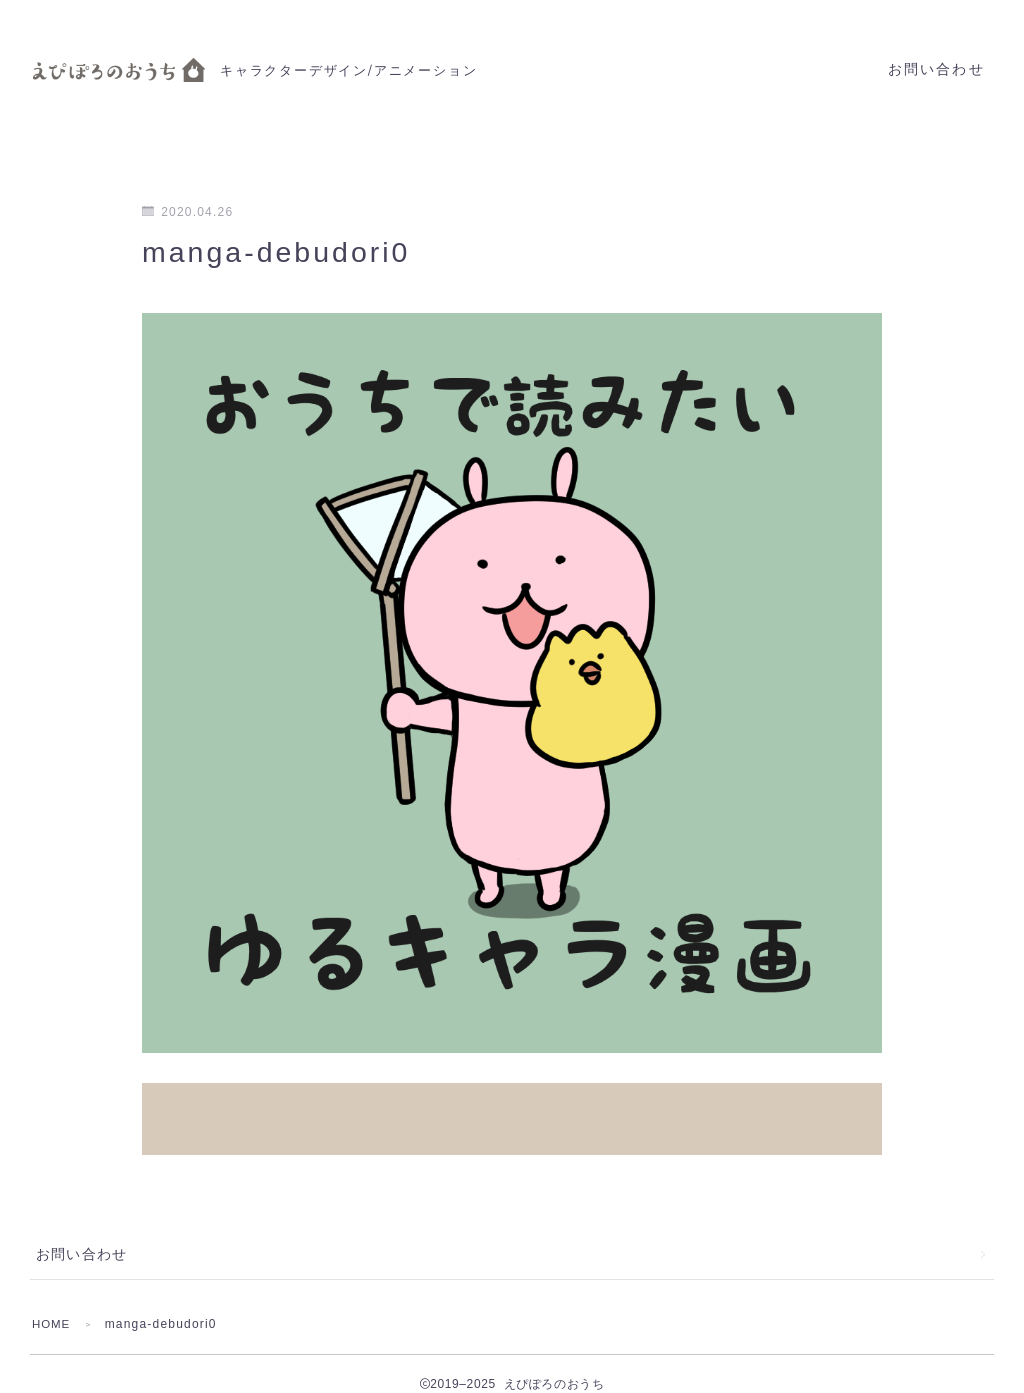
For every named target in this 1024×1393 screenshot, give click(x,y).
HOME (52, 1303)
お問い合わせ (936, 69)
